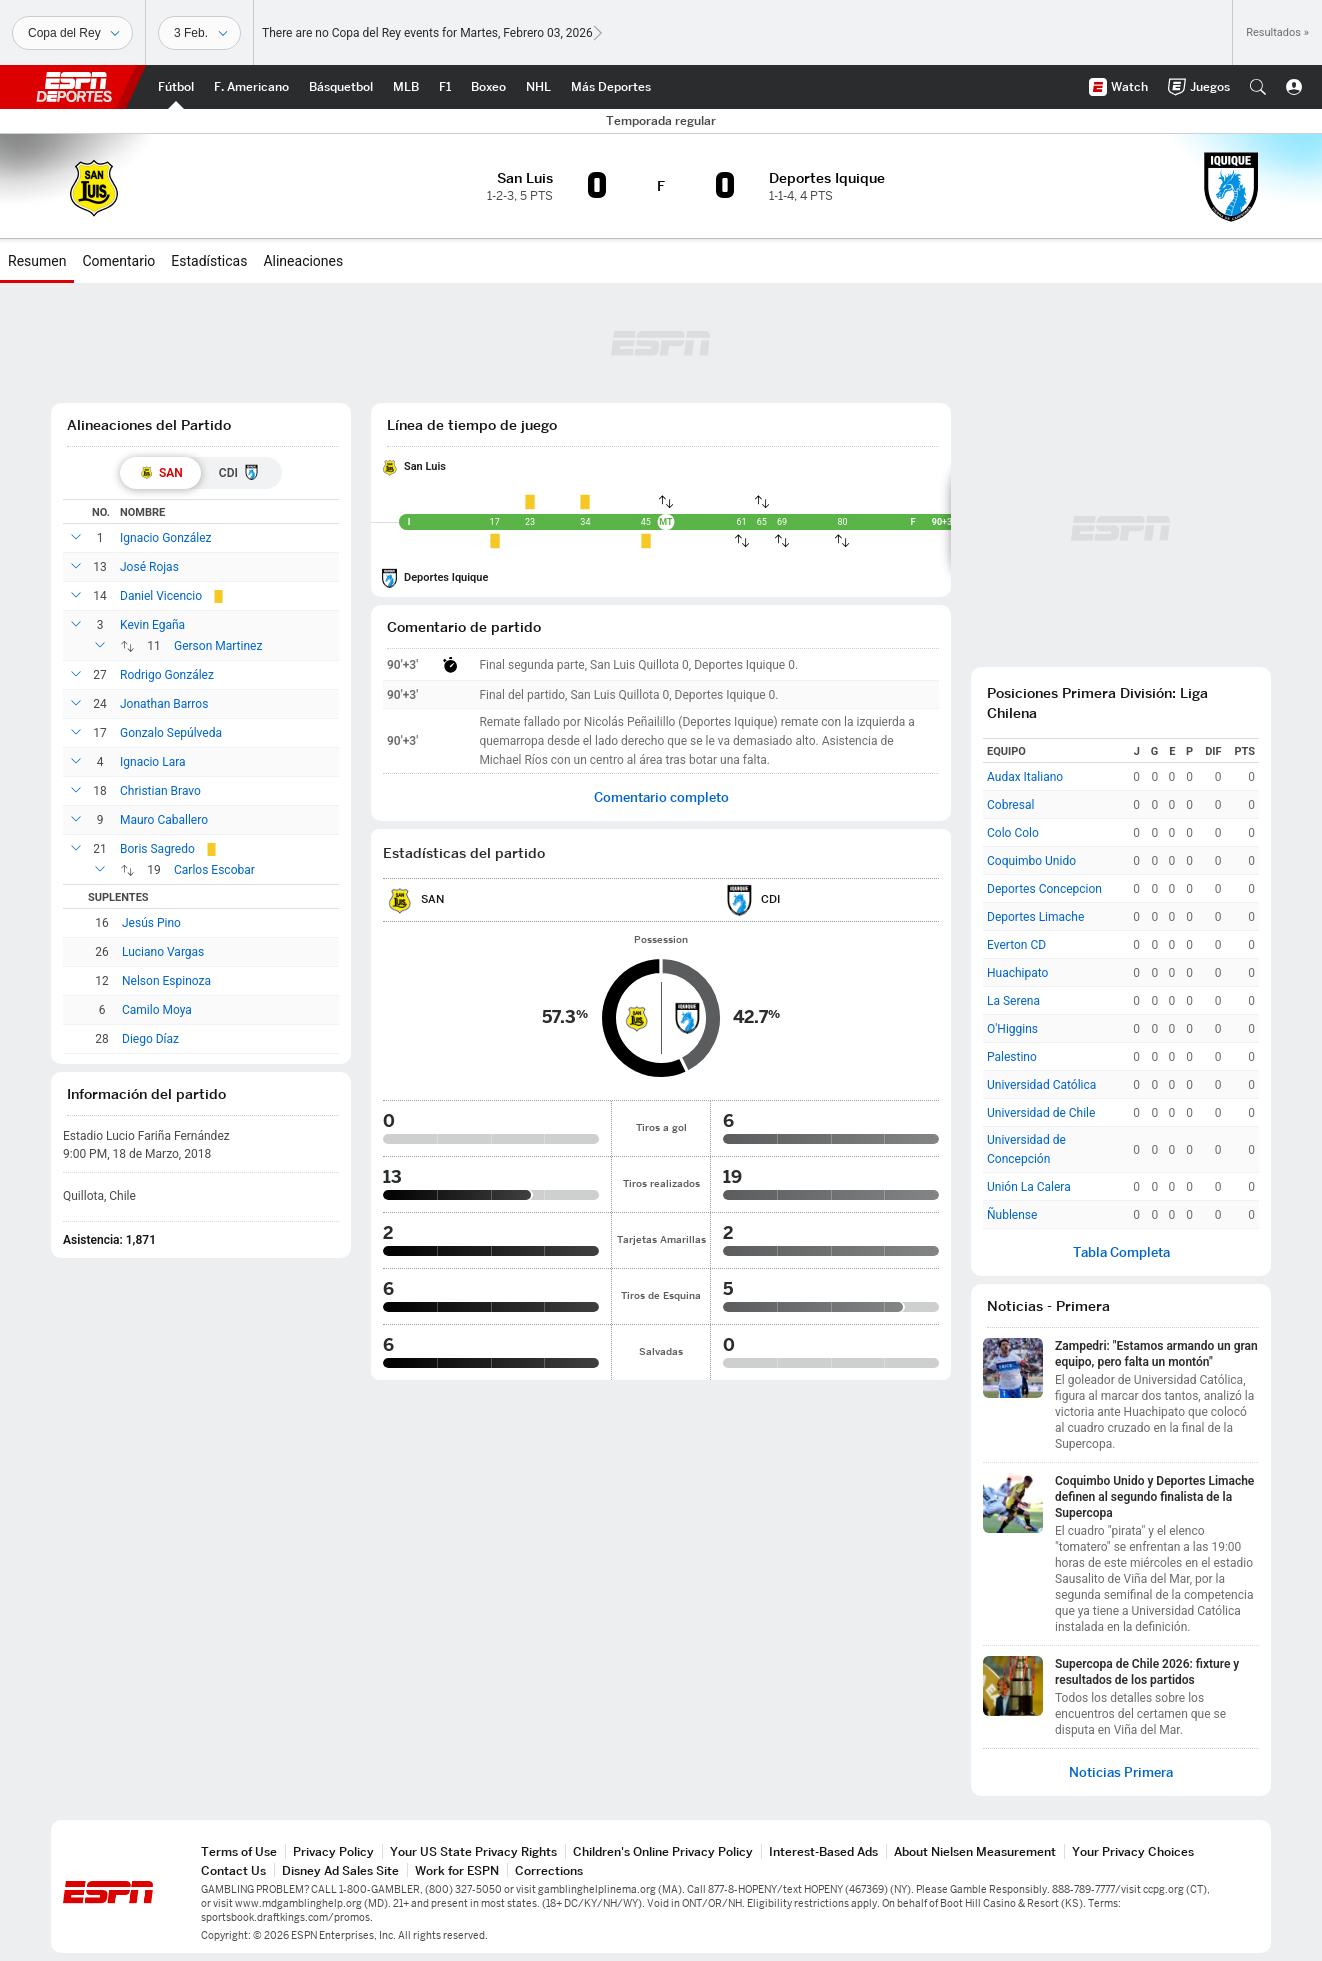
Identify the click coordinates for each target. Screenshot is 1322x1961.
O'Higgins (1012, 1029)
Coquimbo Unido (1031, 861)
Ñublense (1012, 1215)
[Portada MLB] (406, 87)
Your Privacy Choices (1133, 1851)
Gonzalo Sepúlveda (171, 733)
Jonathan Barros (164, 704)
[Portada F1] (445, 87)
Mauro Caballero (164, 820)
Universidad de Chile (1041, 1113)
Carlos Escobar (214, 870)
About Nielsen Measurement (975, 1851)
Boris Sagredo (157, 849)
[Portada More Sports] (611, 87)
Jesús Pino (151, 923)
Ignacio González (166, 538)
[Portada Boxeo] (488, 87)
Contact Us (233, 1870)
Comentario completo (661, 797)
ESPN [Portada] (74, 87)
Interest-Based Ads (823, 1851)
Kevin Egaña (152, 625)
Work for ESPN (457, 1870)
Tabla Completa (1121, 1252)
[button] (1258, 87)
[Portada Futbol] (176, 87)
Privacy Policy (333, 1851)
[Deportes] (72, 33)
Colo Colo (1013, 833)
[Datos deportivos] (199, 33)
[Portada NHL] (538, 87)
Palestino (1012, 1057)
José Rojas (149, 567)
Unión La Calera (1029, 1187)
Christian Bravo (160, 791)
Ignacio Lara (153, 762)
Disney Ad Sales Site (340, 1870)
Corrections (549, 1870)
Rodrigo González (167, 675)
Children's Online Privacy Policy (663, 1851)
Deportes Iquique (446, 577)
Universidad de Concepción (1026, 1149)
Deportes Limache (1035, 917)
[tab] (160, 473)
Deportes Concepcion (1044, 889)
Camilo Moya (157, 1010)
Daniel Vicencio (161, 596)
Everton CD (1016, 945)
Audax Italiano (1025, 777)
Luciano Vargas (163, 952)
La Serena (1013, 1001)
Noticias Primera (1121, 1772)
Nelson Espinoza (166, 981)
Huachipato (1017, 973)
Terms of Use (239, 1851)
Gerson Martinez (218, 646)
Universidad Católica (1041, 1085)
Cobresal (1010, 805)
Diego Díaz (150, 1039)
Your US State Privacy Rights (473, 1851)
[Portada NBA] (341, 87)
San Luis (425, 466)
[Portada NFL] (251, 87)
